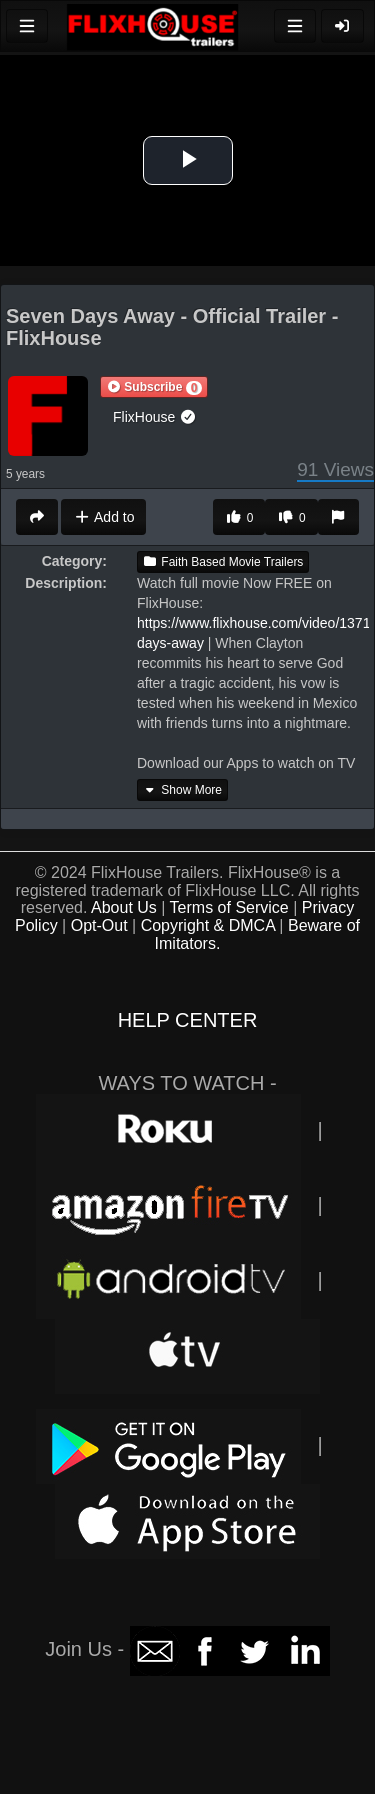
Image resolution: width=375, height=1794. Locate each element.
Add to (103, 517)
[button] (154, 387)
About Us (124, 907)
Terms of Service (229, 907)
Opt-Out (99, 925)
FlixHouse (155, 417)
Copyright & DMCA (208, 925)
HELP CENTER (188, 1020)
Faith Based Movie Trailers (223, 562)
